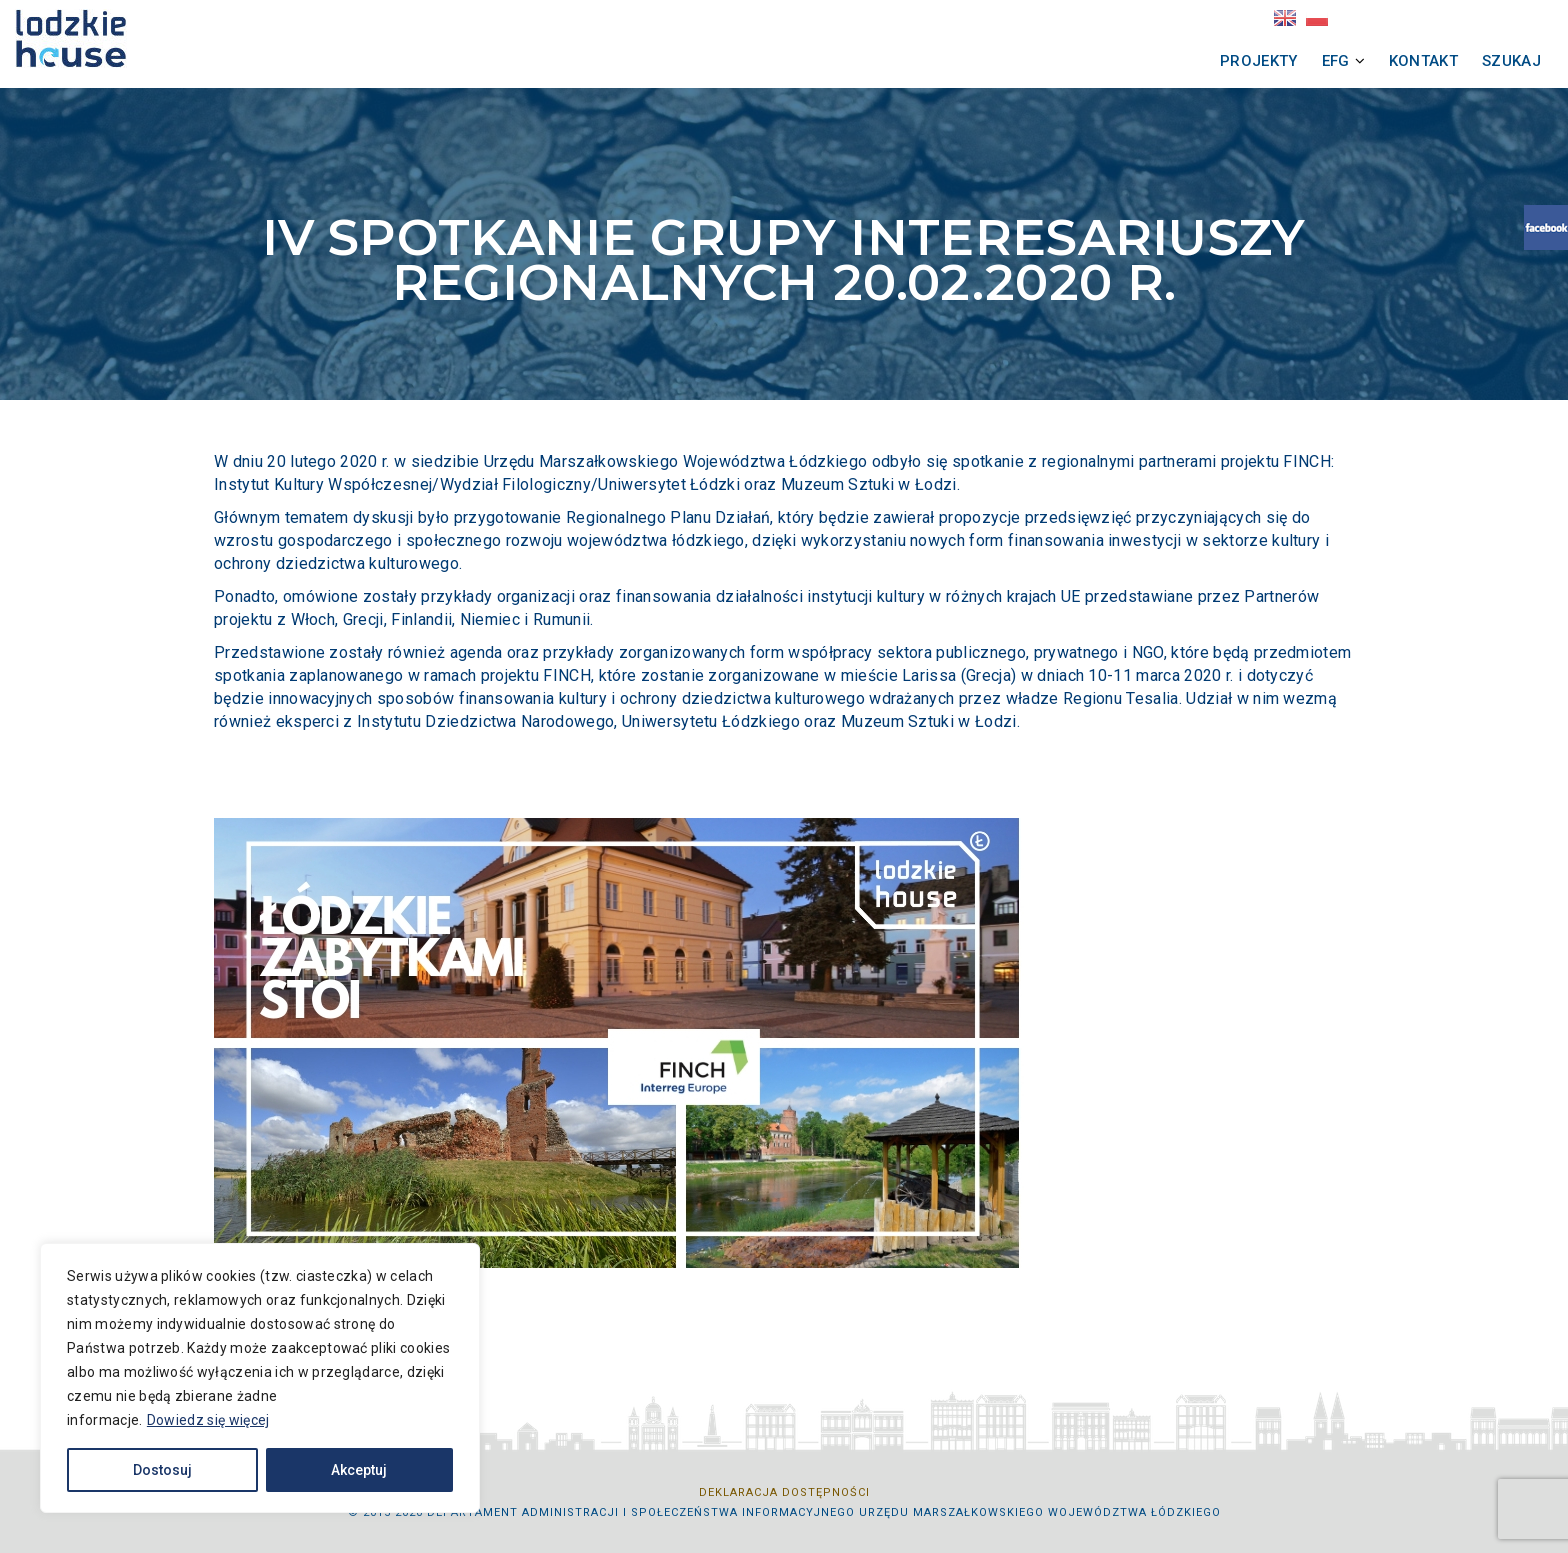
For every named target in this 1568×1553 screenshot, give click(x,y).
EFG (1137, 61)
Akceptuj (359, 1470)
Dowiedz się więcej (208, 1420)
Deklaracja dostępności (784, 1492)
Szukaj (1312, 61)
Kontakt (1224, 61)
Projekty (1060, 61)
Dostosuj (162, 1470)
